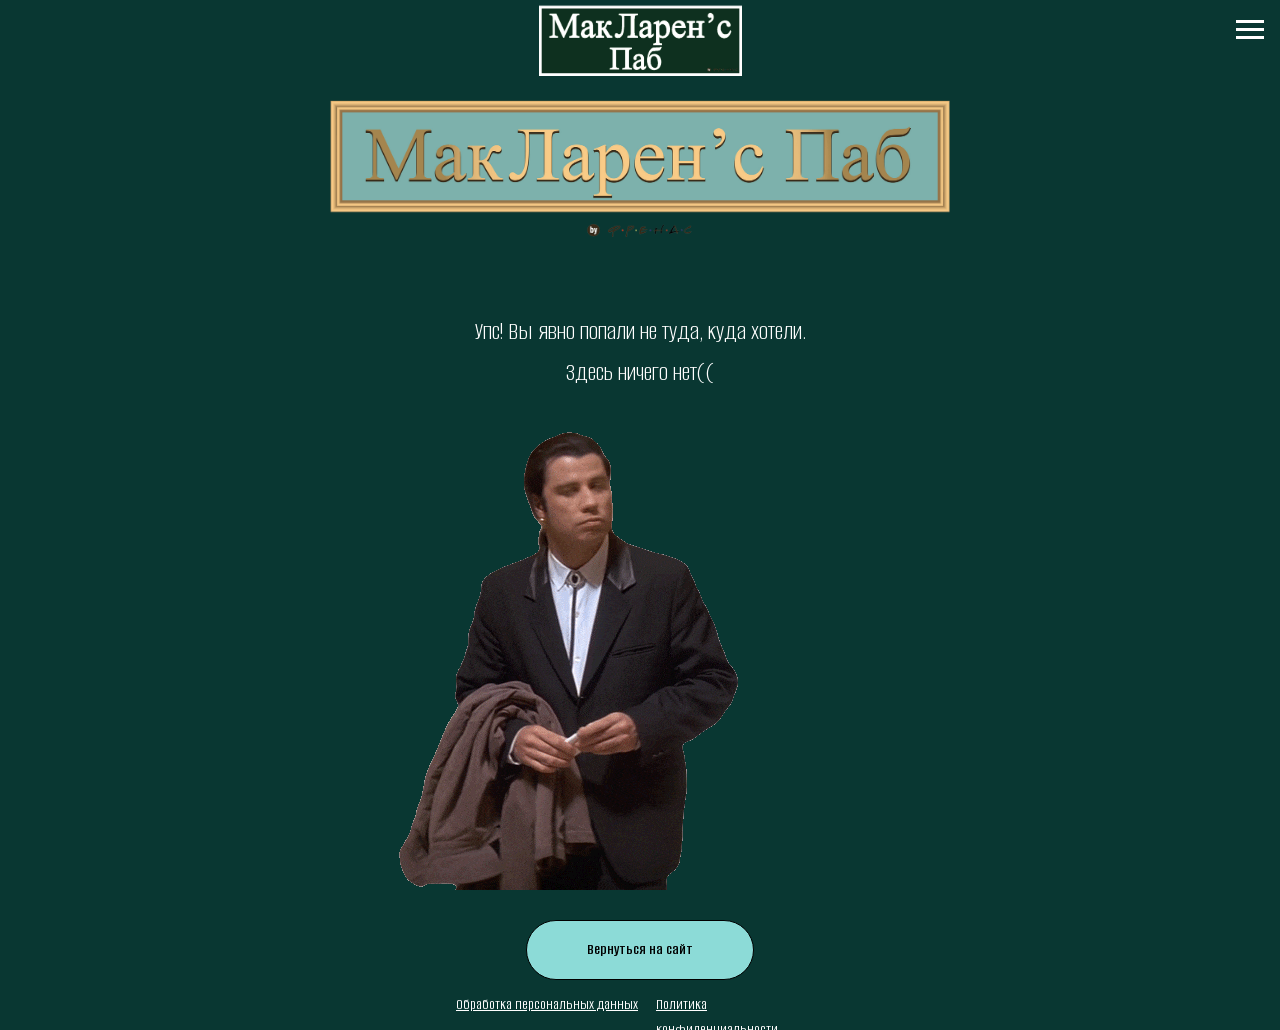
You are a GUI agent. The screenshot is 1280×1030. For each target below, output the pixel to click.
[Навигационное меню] (1250, 30)
